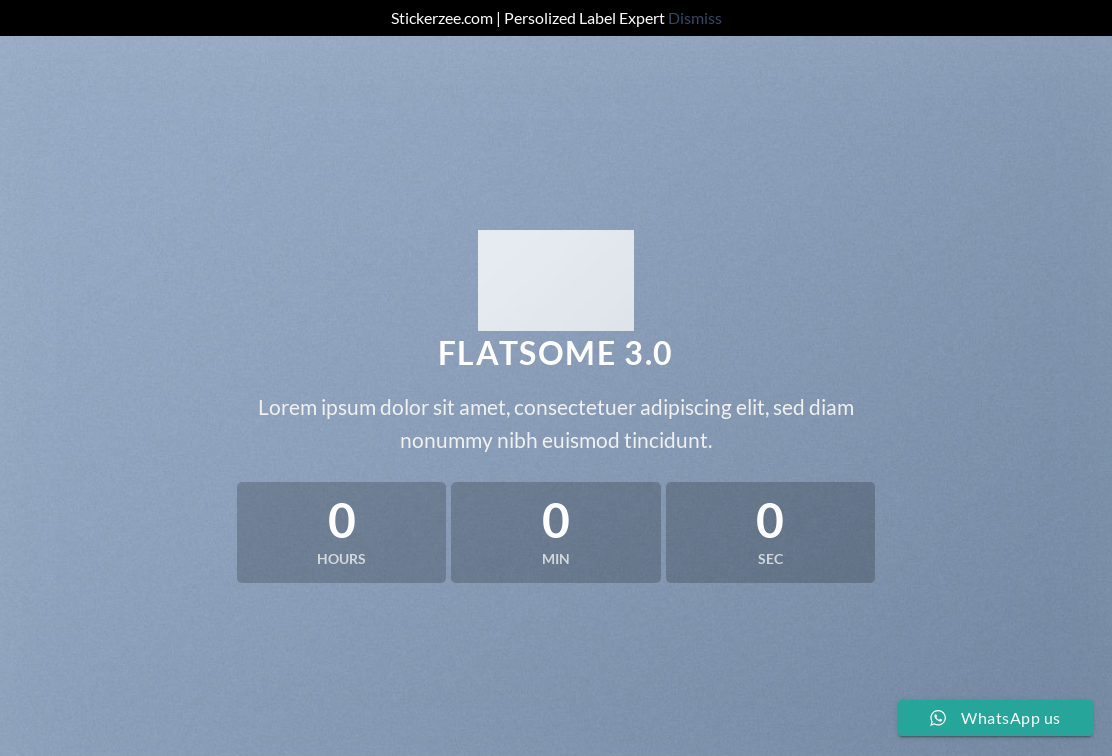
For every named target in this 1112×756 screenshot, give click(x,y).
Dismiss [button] (695, 17)
